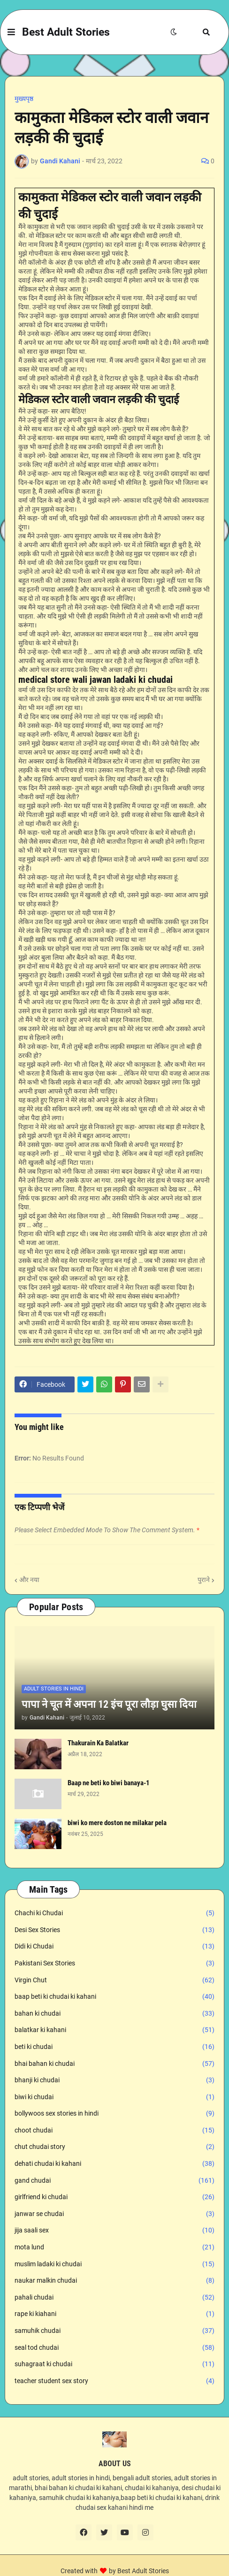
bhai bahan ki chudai (114, 2064)
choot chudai (114, 2130)
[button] (11, 32)
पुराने (204, 1579)
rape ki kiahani (114, 2314)
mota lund (114, 2247)
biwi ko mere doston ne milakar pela (117, 1823)
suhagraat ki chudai (114, 2364)
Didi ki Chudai (114, 1946)
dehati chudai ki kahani (114, 2164)
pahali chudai (114, 2297)
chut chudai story (114, 2147)
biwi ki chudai (114, 2097)
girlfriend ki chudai (114, 2197)
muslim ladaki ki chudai (114, 2264)
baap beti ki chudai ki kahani (114, 1997)
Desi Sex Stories (114, 1930)
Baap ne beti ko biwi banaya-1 (109, 1783)
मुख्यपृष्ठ (24, 98)
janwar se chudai (114, 2214)
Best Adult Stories (66, 32)
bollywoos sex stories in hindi (114, 2113)
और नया (29, 1579)
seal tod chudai (114, 2348)
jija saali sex (114, 2230)
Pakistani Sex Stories (114, 1963)
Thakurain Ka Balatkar (98, 1743)
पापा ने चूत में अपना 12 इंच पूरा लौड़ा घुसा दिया (109, 1704)
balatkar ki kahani (114, 2030)
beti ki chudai (114, 2047)
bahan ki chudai (114, 2013)
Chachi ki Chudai (114, 1913)
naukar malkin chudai (114, 2281)
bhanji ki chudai (114, 2080)
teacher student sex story (114, 2381)
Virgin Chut (114, 1980)
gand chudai (114, 2181)
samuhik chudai (114, 2331)
